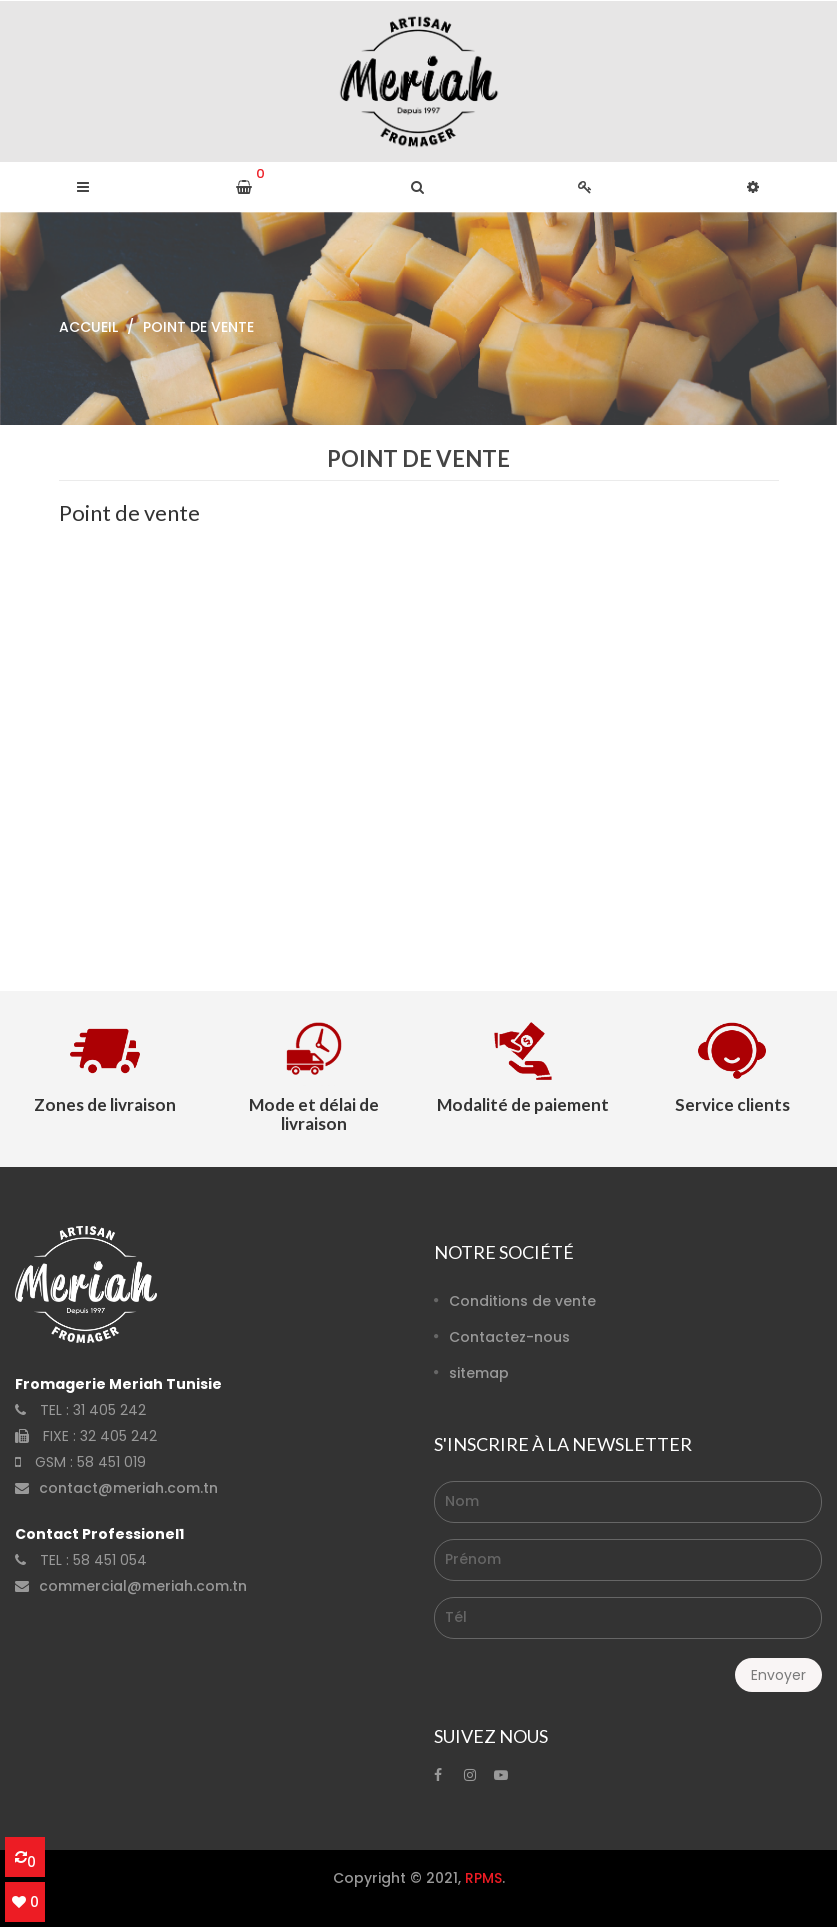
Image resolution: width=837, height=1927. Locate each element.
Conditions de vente (522, 1301)
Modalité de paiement (523, 1104)
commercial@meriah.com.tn (143, 1586)
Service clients (732, 1104)
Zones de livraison (105, 1104)
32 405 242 (118, 1436)
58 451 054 (110, 1560)
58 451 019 (111, 1462)
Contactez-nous (509, 1337)
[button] (418, 187)
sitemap (479, 1373)
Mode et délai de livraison (314, 1114)
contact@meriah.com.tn (128, 1488)
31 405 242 (109, 1410)
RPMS (483, 1878)
